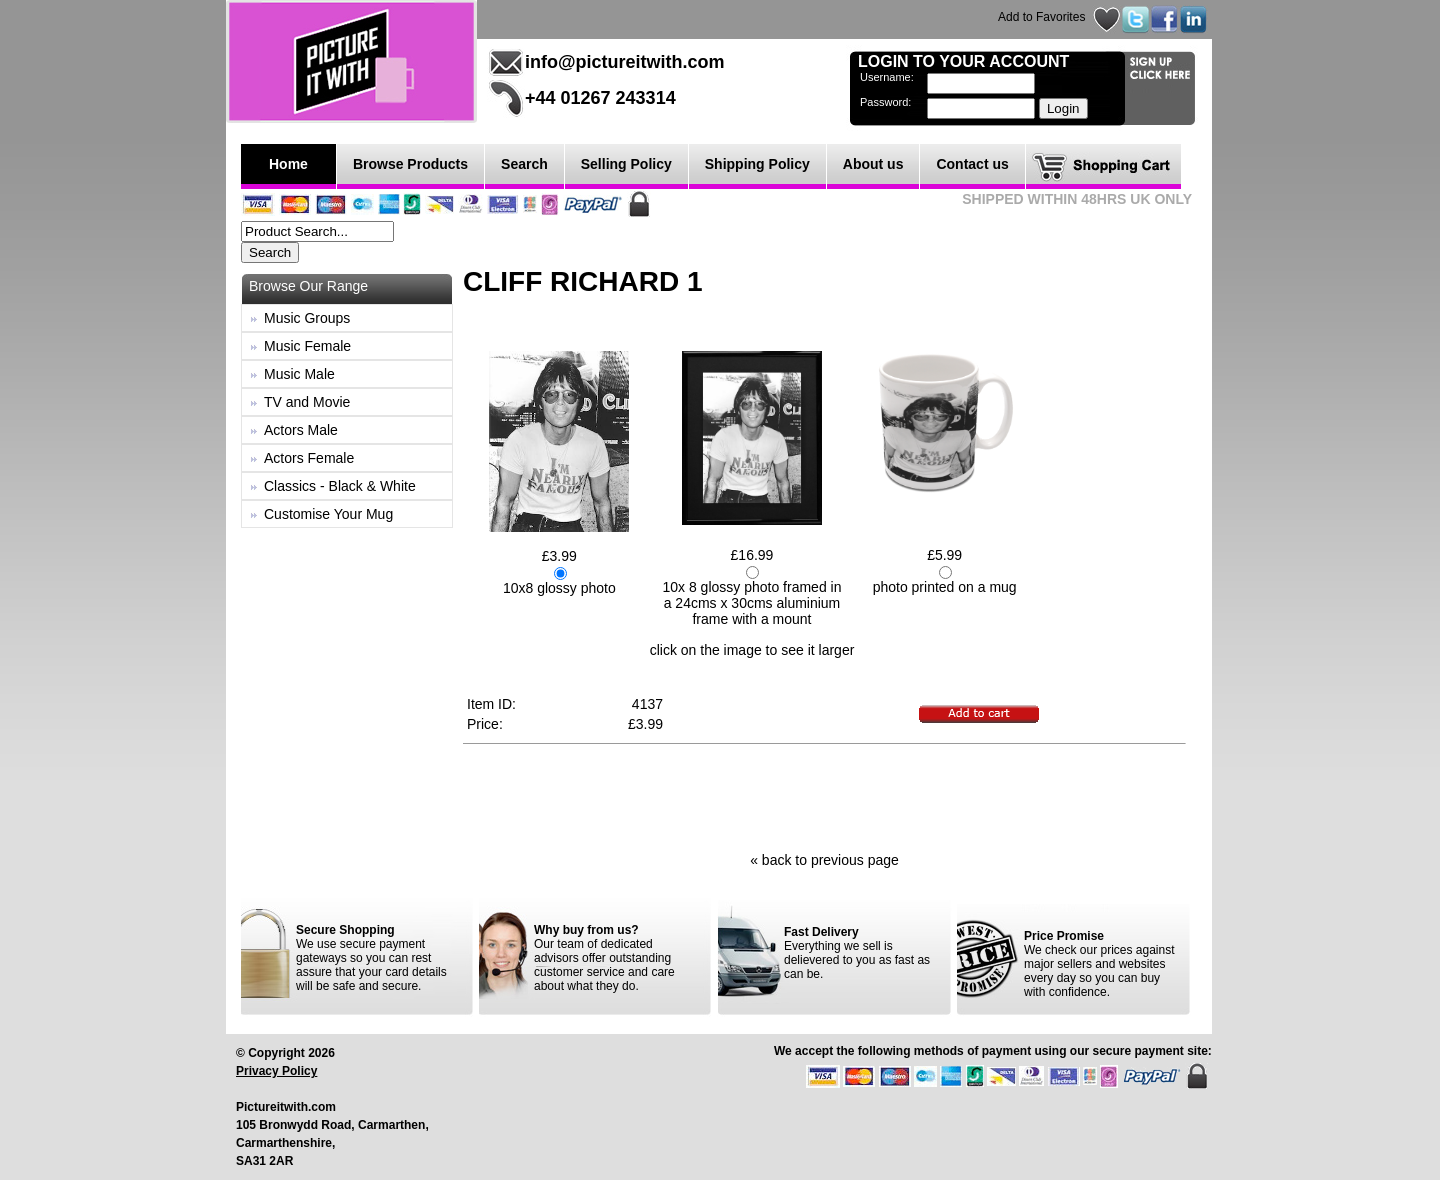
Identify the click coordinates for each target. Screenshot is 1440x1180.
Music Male (299, 374)
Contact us (972, 164)
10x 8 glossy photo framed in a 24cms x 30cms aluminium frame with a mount (751, 603)
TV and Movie (307, 402)
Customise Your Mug (328, 514)
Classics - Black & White (340, 486)
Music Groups (307, 318)
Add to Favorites (1041, 17)
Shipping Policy (757, 164)
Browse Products (410, 164)
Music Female (307, 346)
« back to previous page (824, 860)
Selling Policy (626, 164)
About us (873, 164)
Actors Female (309, 458)
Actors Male (301, 430)
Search (524, 164)
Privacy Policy (276, 1071)
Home (288, 164)
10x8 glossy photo (559, 588)
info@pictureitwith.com (625, 62)
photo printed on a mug (945, 587)
